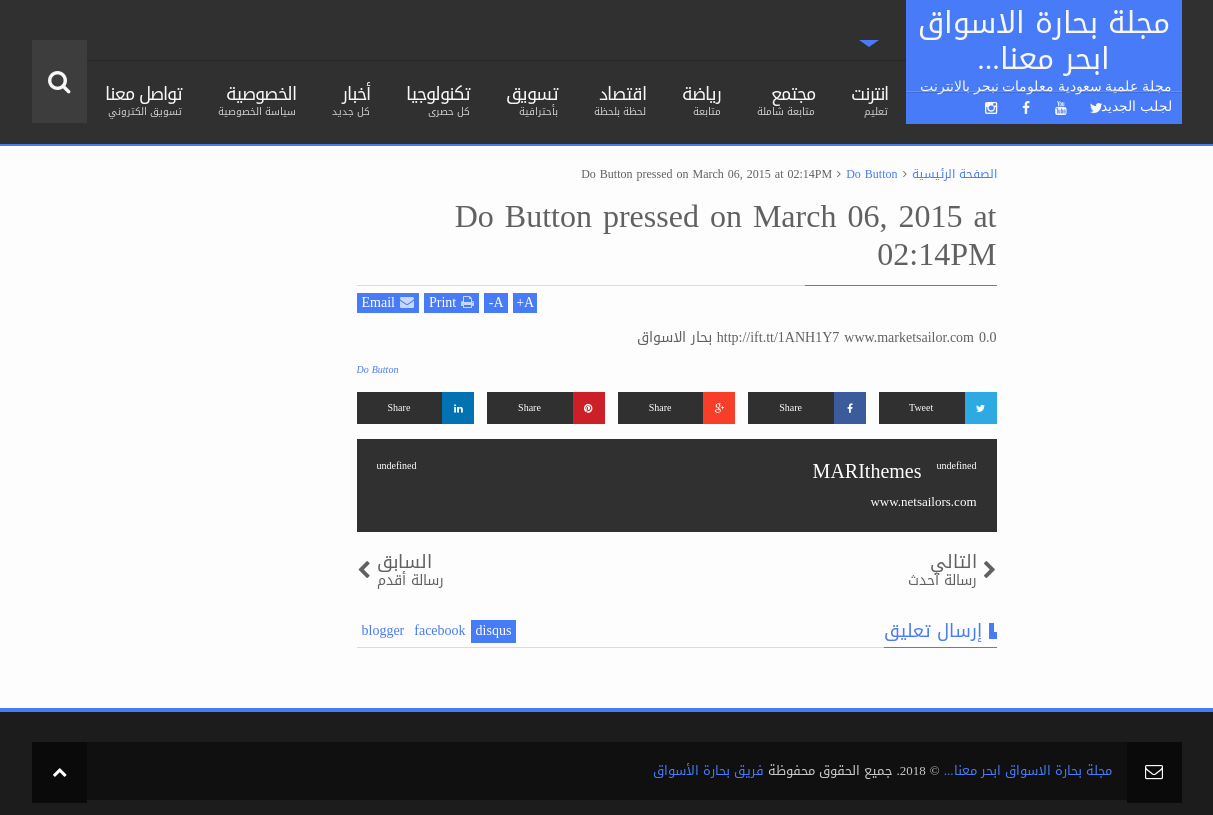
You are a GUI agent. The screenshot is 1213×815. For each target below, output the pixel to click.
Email (388, 303)
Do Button (378, 369)
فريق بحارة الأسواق (708, 770)
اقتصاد (620, 99)
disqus (494, 631)
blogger (383, 631)
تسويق (532, 99)
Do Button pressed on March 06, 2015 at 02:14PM (726, 235)
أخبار (351, 99)
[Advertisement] (182, 461)
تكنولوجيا (438, 99)
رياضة (701, 99)
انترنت (869, 99)
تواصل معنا (143, 99)
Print (451, 303)
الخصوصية (257, 99)
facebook (439, 631)
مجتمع (786, 99)
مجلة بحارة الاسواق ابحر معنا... (1028, 770)
